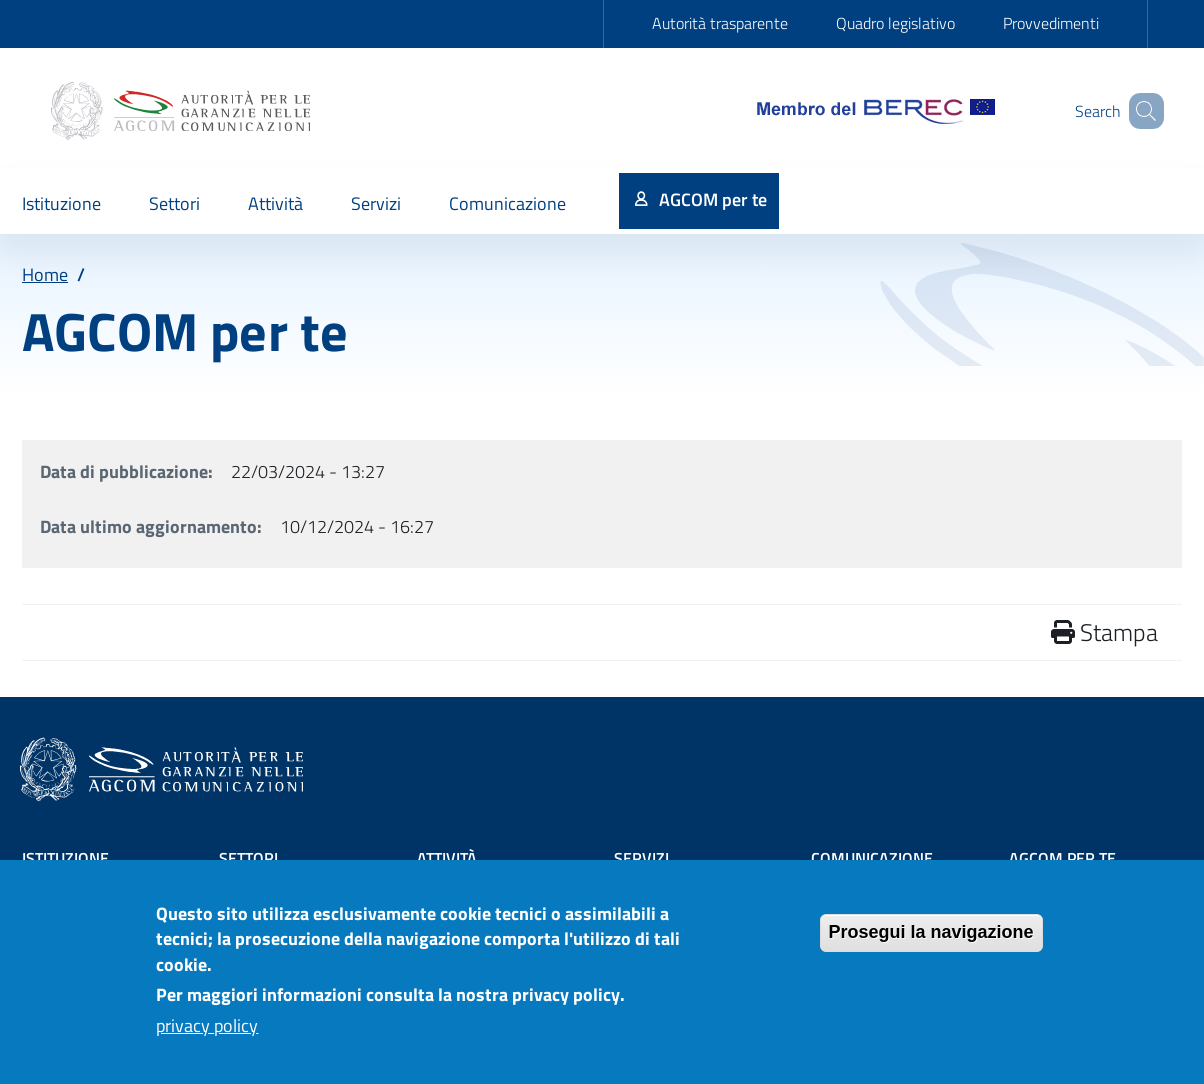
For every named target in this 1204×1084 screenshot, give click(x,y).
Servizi (641, 858)
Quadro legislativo (895, 23)
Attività (447, 858)
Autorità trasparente (720, 23)
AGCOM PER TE (1062, 858)
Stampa (1104, 632)
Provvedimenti (1051, 23)
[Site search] (1140, 111)
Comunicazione (872, 858)
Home (45, 274)
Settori (248, 858)
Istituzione (65, 858)
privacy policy (207, 1033)
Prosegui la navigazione (931, 940)
